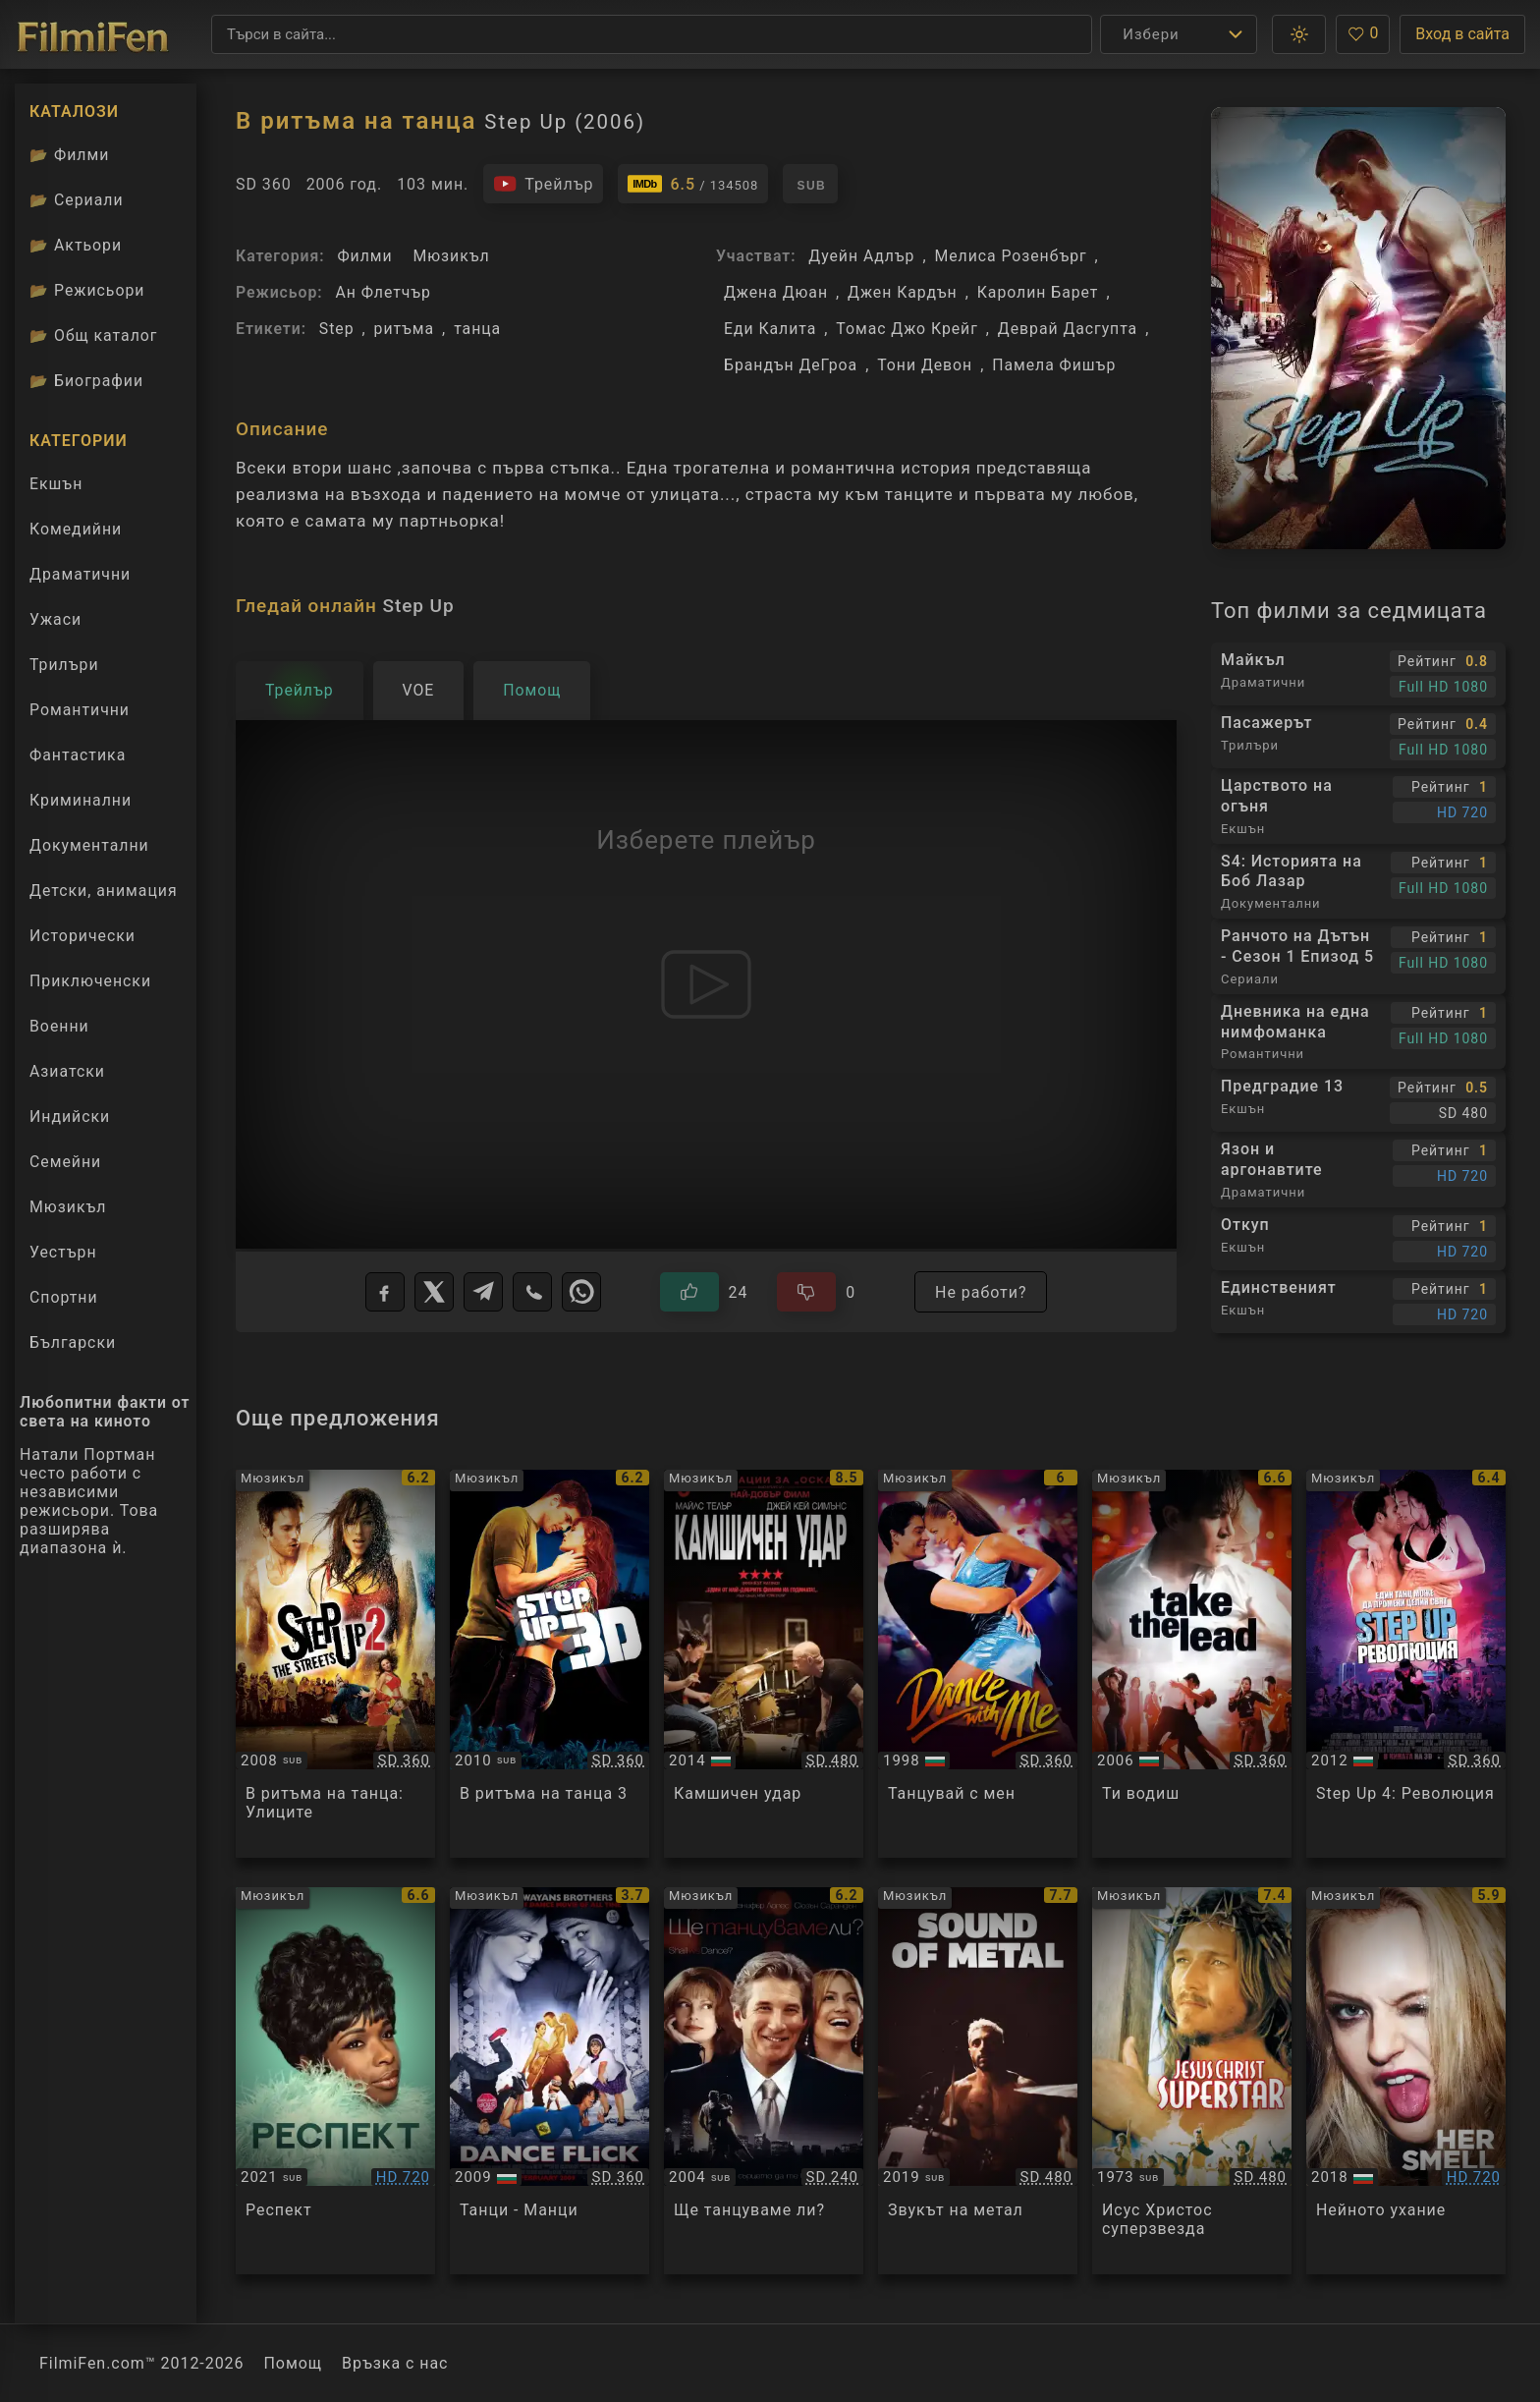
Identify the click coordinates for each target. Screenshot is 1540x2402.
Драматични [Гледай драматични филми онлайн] (80, 574)
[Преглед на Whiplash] (763, 1664)
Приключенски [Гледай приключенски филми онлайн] (90, 981)
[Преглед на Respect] (335, 2081)
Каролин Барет (1038, 292)
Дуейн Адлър (861, 256)
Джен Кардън (903, 292)
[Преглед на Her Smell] (1406, 2081)
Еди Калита (770, 328)
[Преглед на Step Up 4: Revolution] (1406, 1664)
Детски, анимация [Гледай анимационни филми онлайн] (103, 890)
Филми (364, 256)
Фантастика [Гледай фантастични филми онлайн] (77, 755)
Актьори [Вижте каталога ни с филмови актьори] (75, 245)
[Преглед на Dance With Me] (977, 1664)
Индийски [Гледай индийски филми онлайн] (69, 1116)
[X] (434, 1292)
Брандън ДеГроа (790, 365)
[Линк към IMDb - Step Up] (693, 183)
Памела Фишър (1054, 365)
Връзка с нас (395, 2363)
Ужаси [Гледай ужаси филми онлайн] (55, 619)
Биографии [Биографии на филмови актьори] (86, 380)
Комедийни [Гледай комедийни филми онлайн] (75, 529)
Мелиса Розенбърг (1010, 256)
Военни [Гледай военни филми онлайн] (59, 1026)
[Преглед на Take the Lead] (1192, 1664)
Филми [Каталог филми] (69, 154)
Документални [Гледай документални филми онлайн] (89, 845)
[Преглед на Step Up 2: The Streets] (335, 1664)
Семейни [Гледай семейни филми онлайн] (65, 1161)
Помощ (293, 2363)
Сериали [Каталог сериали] (76, 200)
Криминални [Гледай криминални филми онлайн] (80, 800)
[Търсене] (651, 34)
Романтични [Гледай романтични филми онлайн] (79, 709)
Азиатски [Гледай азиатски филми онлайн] (67, 1071)
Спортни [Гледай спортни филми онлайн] (63, 1297)
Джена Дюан (776, 292)
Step (337, 328)
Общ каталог (93, 335)
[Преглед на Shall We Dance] (763, 2081)
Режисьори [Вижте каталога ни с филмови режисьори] (86, 290)
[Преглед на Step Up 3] (549, 1664)
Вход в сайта (1462, 34)
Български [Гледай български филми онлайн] (72, 1342)
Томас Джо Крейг (906, 328)
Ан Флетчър (383, 292)
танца (477, 328)
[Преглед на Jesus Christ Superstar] (1192, 2081)
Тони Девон (924, 365)
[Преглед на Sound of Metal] (977, 2081)
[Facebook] (385, 1292)
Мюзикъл (450, 256)
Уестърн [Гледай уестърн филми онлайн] (63, 1252)
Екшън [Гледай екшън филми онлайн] (55, 484)
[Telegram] (483, 1292)
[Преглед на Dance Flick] (549, 2081)
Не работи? (980, 1292)
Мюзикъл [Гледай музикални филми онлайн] (67, 1207)
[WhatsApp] (581, 1292)
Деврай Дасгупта (1067, 328)
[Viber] (532, 1292)
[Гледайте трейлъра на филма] (543, 183)
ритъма (404, 328)
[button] (1299, 34)
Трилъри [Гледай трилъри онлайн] (63, 669)
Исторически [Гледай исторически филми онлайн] (82, 935)
